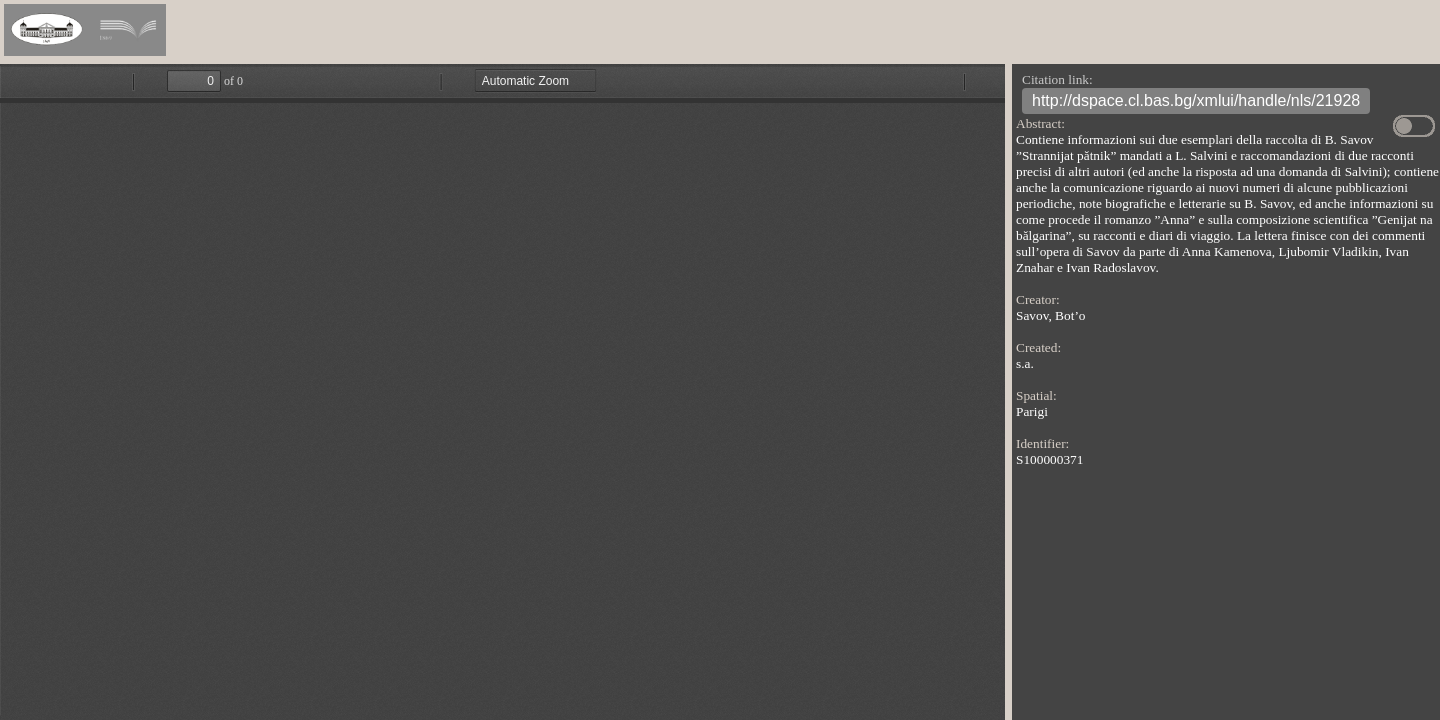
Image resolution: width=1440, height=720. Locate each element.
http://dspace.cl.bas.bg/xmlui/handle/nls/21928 (1196, 103)
